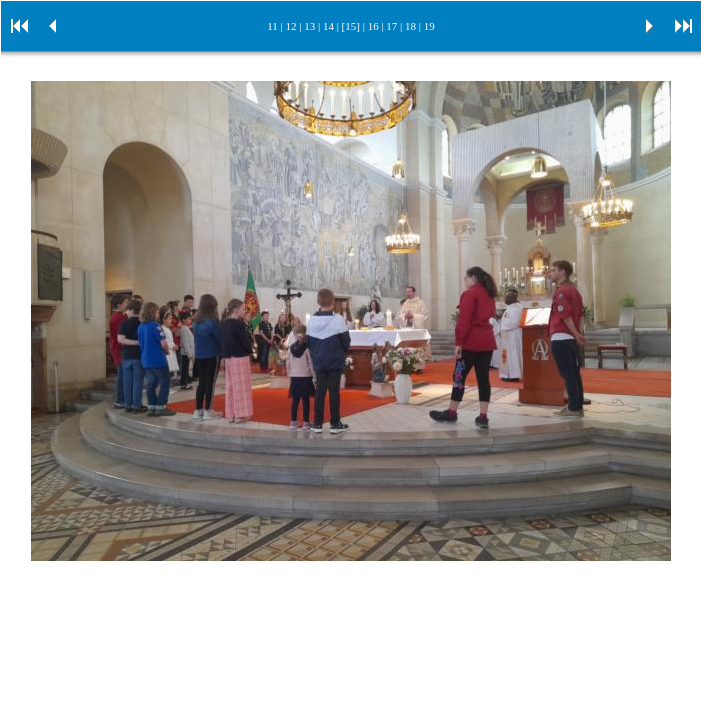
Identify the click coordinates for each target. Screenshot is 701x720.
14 (328, 26)
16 (373, 26)
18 (410, 26)
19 (429, 26)
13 (309, 26)
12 (291, 26)
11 (272, 26)
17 (391, 26)
